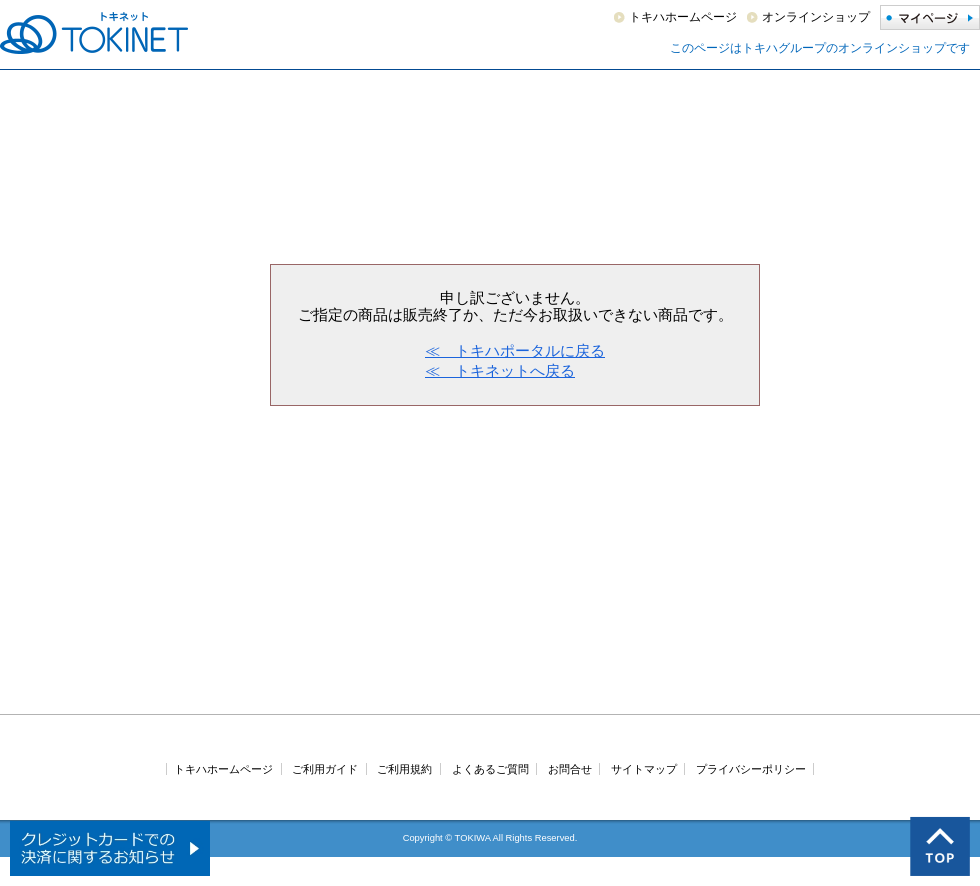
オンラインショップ (816, 17)
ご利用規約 (404, 769)
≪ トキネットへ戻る (500, 370)
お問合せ (570, 769)
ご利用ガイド (325, 769)
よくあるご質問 (490, 769)
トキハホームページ (683, 17)
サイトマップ (644, 769)
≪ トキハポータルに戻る (515, 350)
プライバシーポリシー (751, 769)
